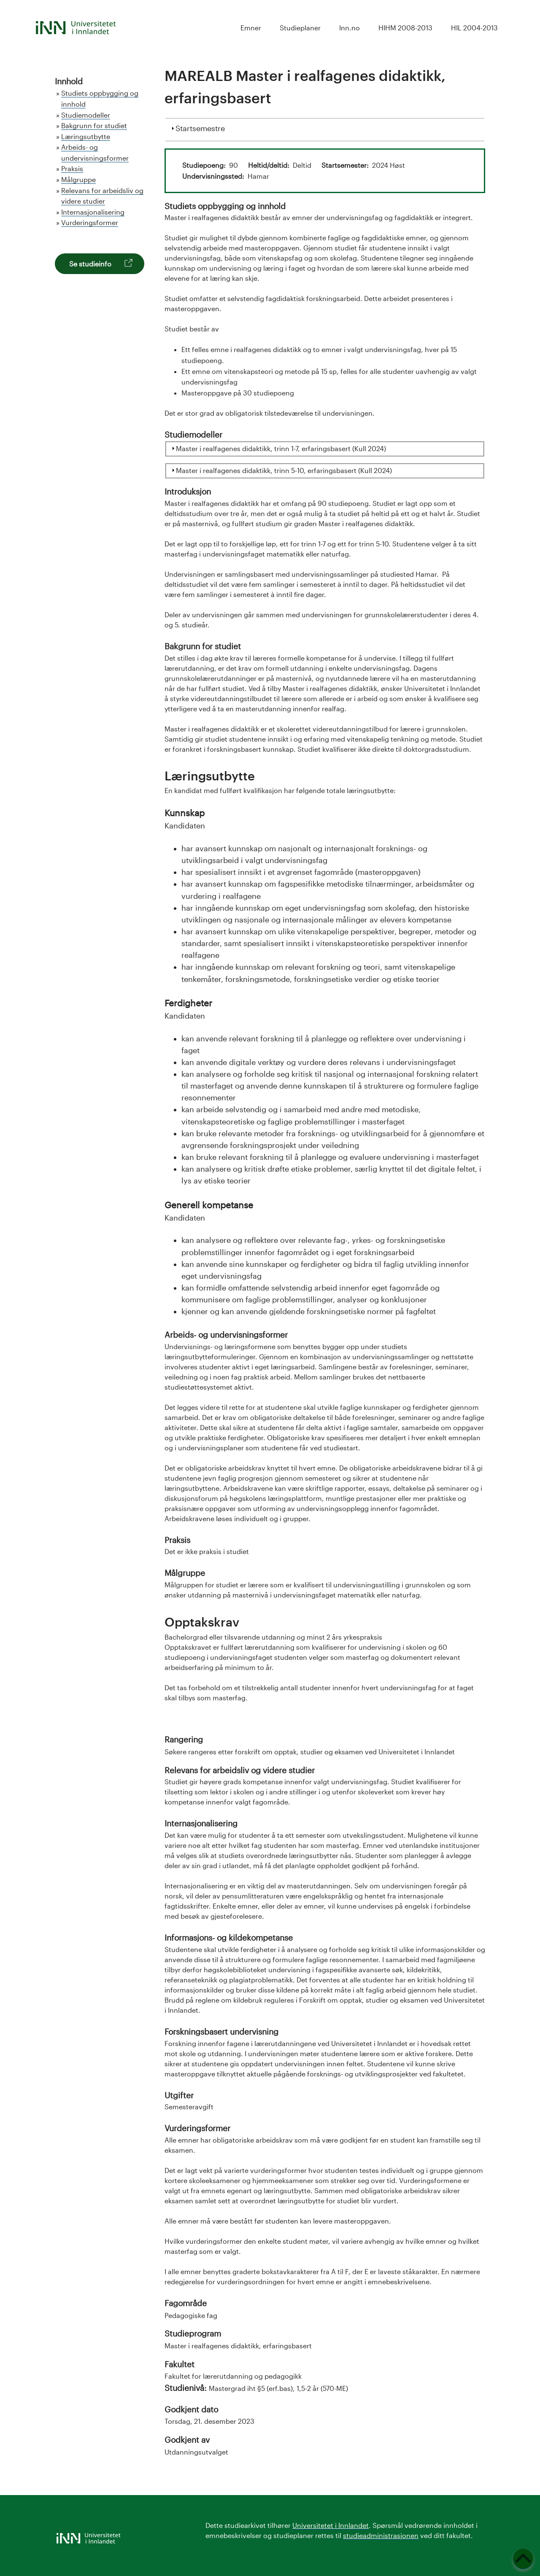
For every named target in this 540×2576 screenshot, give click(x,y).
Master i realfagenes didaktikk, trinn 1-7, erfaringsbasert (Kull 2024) (281, 447)
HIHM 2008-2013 (405, 28)
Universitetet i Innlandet (330, 2525)
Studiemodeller (85, 115)
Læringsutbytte (85, 136)
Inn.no (349, 28)
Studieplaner (300, 28)
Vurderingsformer (89, 222)
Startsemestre (200, 127)
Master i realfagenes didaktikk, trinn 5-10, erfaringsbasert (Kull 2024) (284, 469)
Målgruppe (78, 179)
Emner (250, 28)
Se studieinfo (90, 264)
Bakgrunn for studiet (94, 125)
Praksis (72, 168)
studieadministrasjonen (380, 2535)
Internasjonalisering (92, 212)
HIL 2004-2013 (474, 28)
